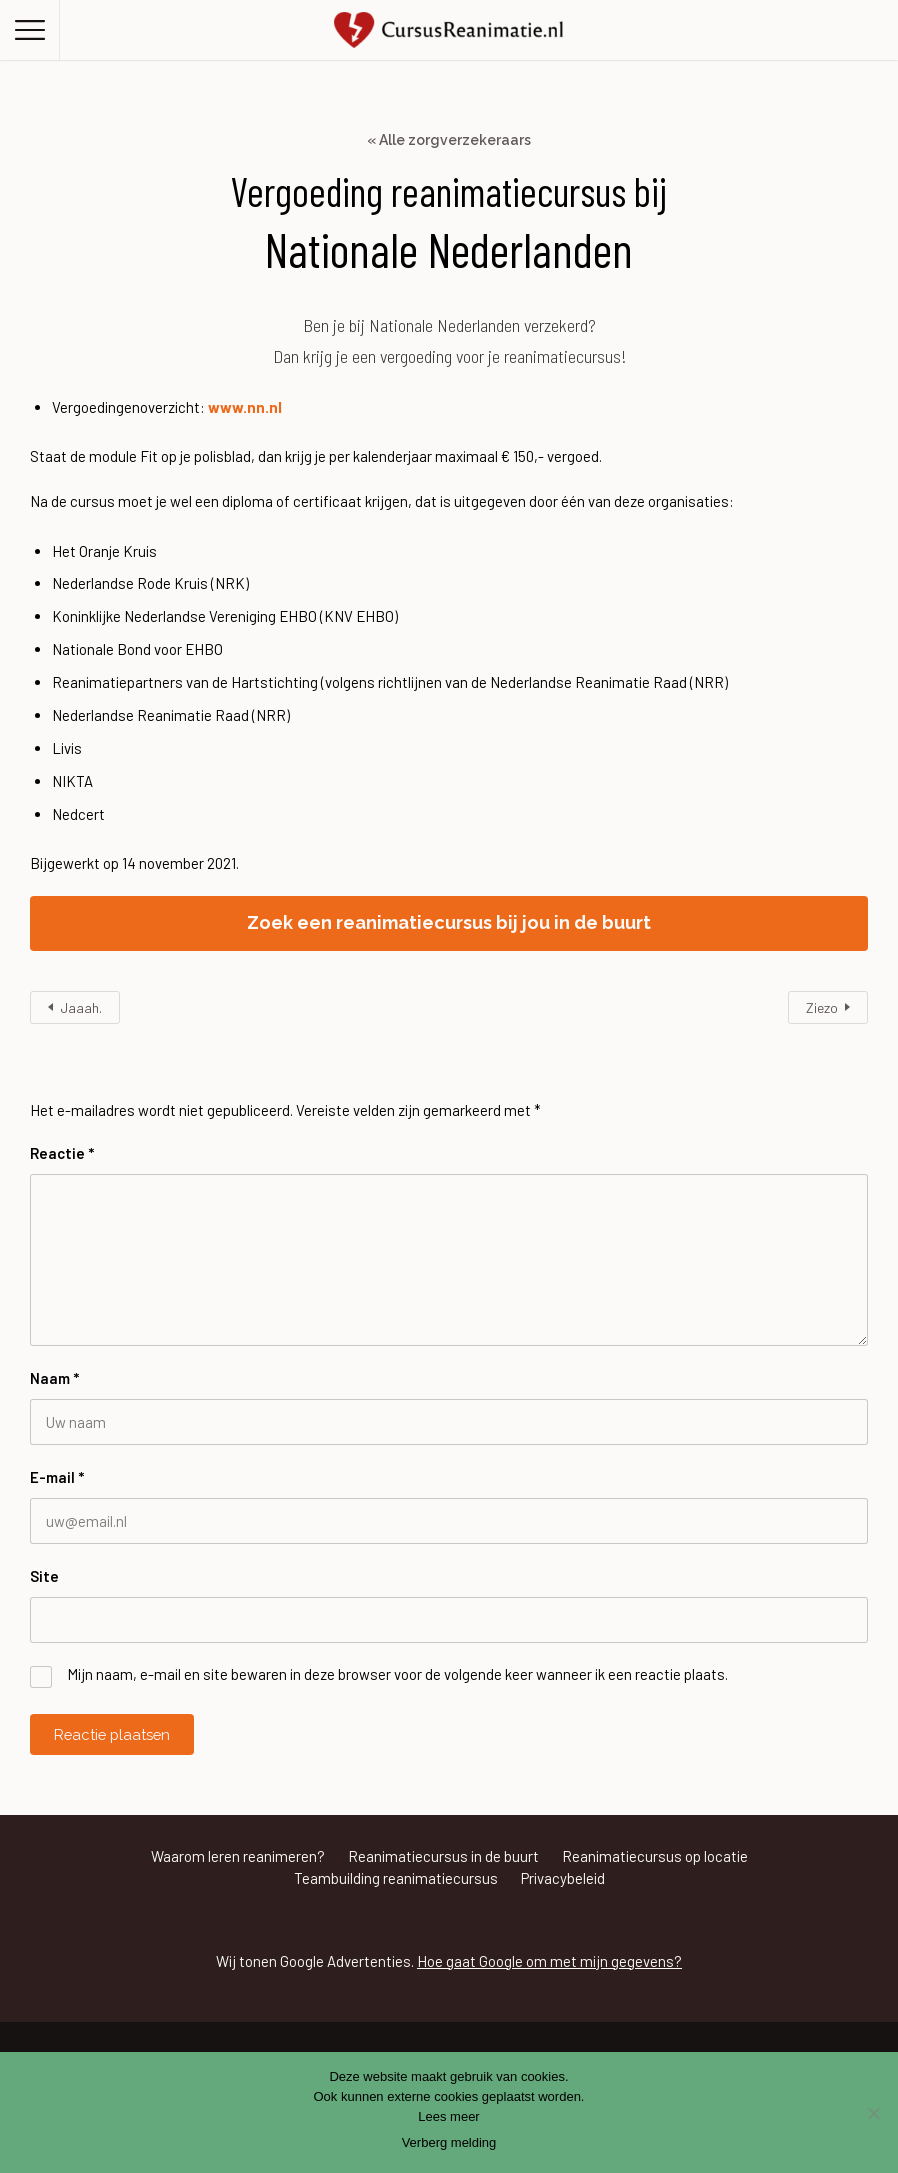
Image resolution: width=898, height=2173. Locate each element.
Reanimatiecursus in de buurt (443, 1856)
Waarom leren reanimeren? (238, 1856)
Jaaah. (81, 1007)
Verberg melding (449, 2142)
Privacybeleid (563, 1878)
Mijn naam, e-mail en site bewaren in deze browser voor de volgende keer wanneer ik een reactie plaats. (397, 1674)
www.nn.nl (245, 407)
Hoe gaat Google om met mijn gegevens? (549, 1961)
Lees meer (448, 2116)
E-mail (57, 1477)
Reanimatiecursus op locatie (655, 1856)
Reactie (62, 1153)
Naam (54, 1378)
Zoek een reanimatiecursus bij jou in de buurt (449, 922)
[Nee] (873, 2113)
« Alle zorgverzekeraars (449, 140)
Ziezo (822, 1007)
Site (44, 1576)
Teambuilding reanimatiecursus (396, 1878)
